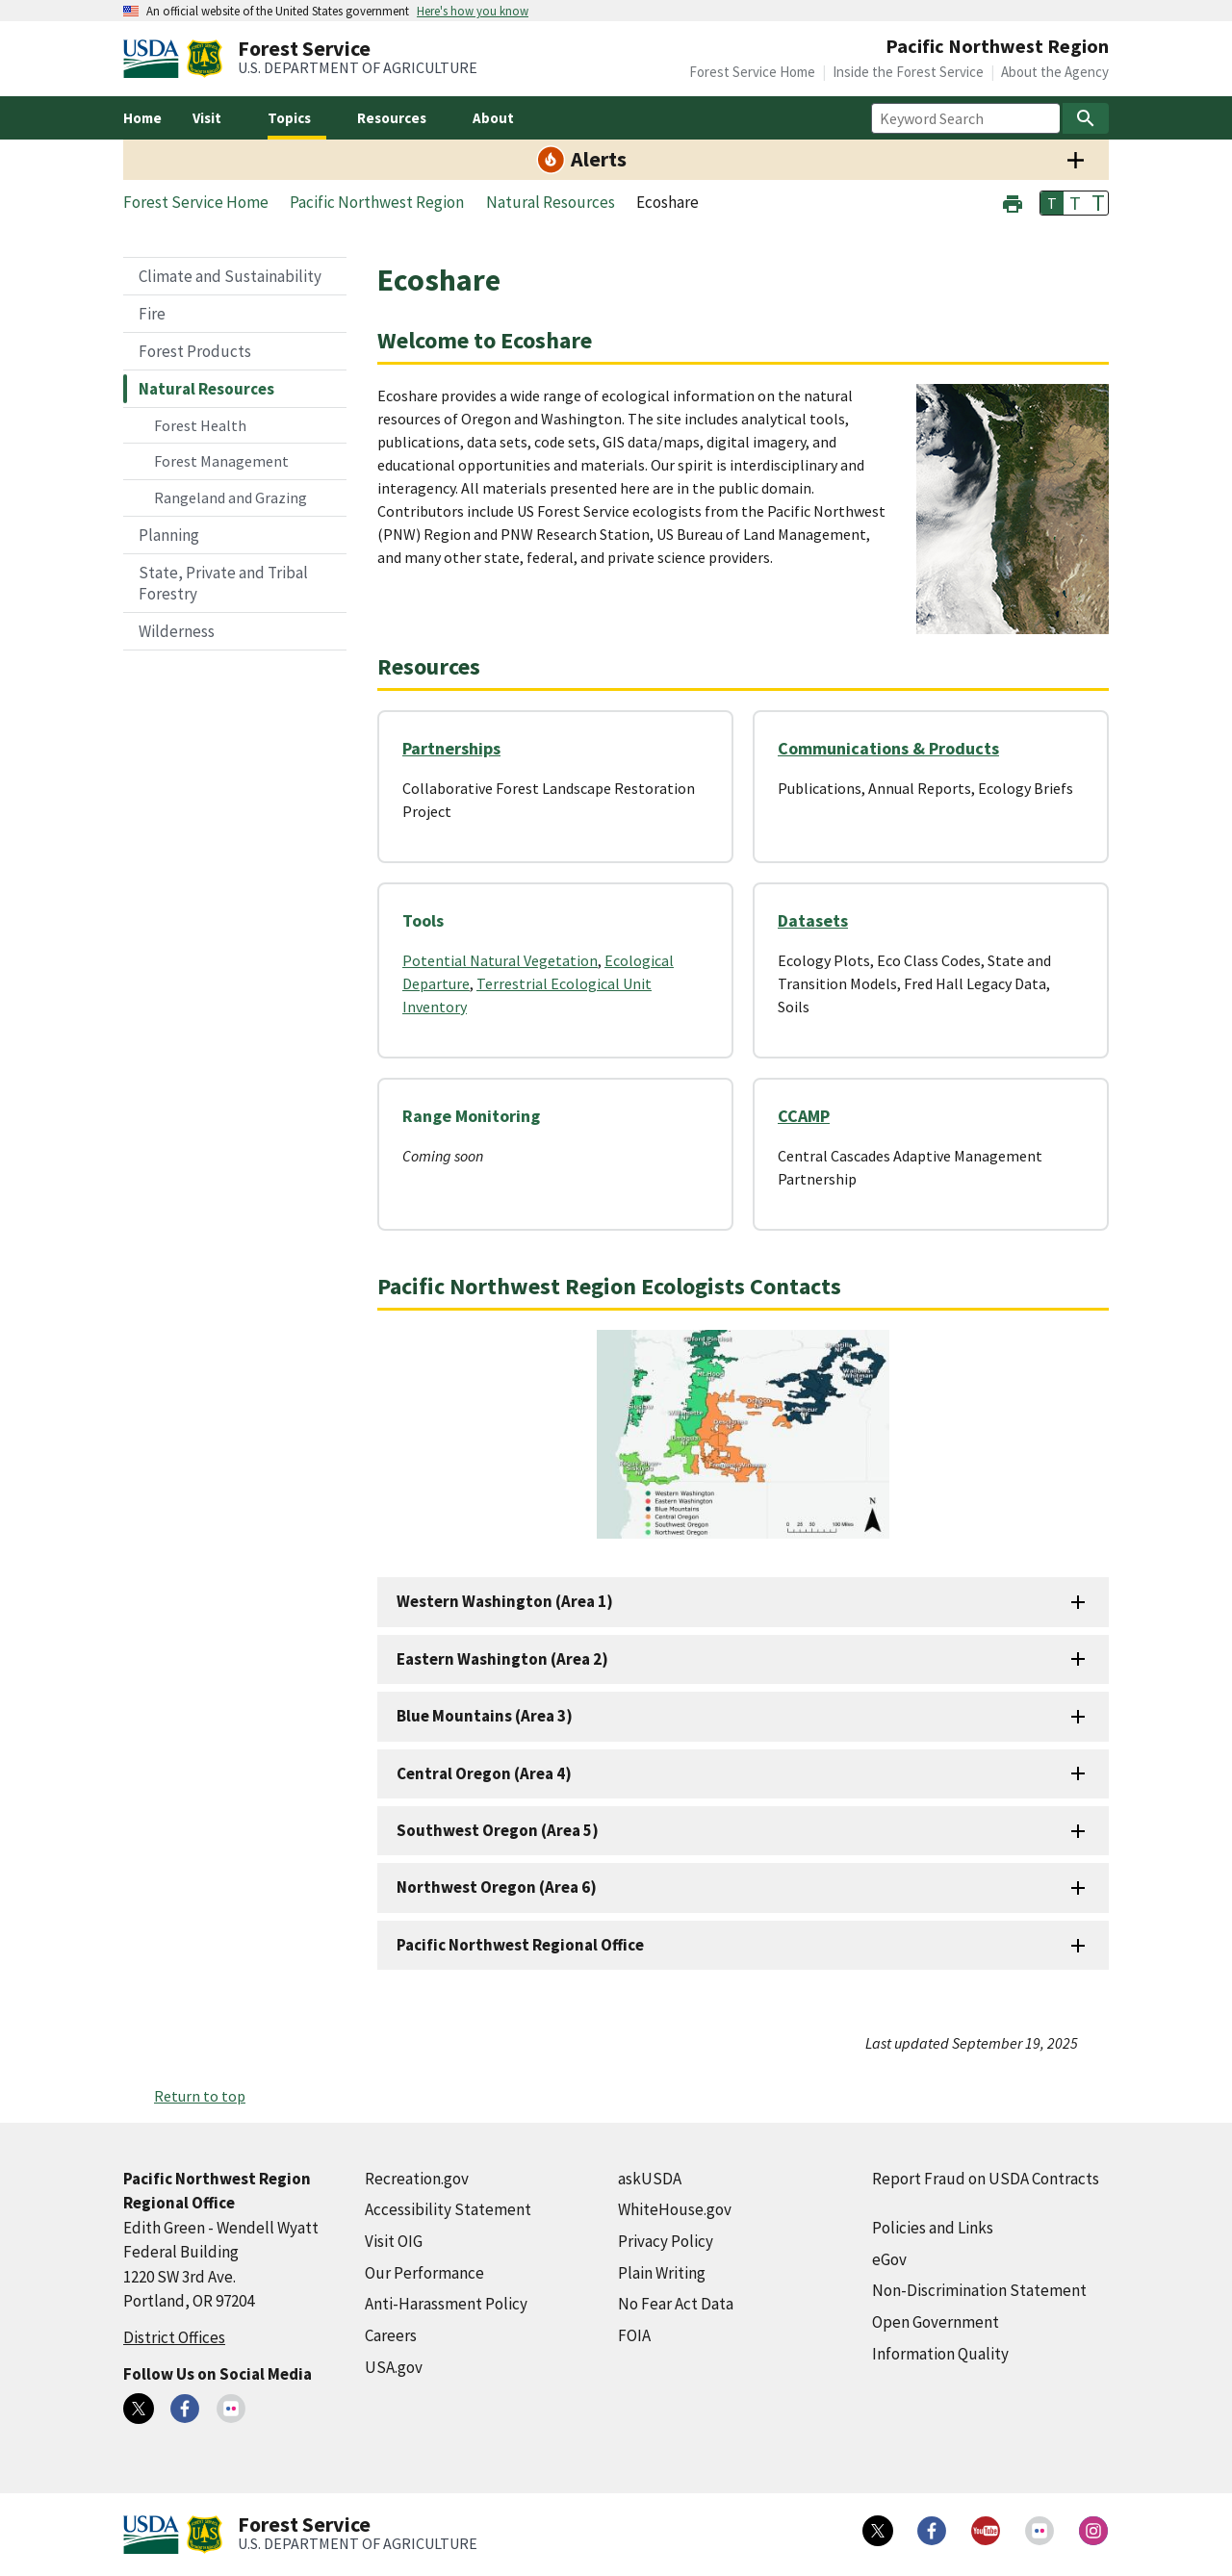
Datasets (813, 920)
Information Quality (940, 2353)
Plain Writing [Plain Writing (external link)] (662, 2272)
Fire (152, 313)
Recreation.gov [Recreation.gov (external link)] (417, 2178)
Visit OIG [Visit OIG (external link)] (394, 2241)
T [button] (1052, 203)
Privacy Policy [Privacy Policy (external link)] (665, 2241)
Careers (391, 2335)
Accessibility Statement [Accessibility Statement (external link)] (448, 2209)
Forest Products (195, 351)
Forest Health (200, 425)
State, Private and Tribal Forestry (223, 583)
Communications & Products (888, 748)
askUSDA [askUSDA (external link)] (649, 2178)
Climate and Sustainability (230, 276)
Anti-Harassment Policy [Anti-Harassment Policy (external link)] (446, 2303)
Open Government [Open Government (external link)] (935, 2322)
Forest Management (221, 461)
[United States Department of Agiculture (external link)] (155, 58)
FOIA (634, 2335)
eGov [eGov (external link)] (889, 2259)
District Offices (174, 2337)
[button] (1012, 202)
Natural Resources (206, 388)
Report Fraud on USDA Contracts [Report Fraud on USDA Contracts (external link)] (985, 2178)
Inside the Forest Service (908, 71)
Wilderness (177, 631)
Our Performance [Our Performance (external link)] (424, 2272)
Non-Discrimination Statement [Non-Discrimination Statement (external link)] (979, 2290)
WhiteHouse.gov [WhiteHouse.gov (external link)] (675, 2209)
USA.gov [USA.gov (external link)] (394, 2367)
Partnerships (451, 748)
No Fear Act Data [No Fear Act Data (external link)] (675, 2303)
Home (142, 118)
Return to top (199, 2095)
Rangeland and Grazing (230, 497)
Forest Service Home (752, 71)
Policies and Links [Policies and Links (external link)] (932, 2227)
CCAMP (804, 1116)
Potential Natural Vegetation (500, 960)
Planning (169, 535)
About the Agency (1055, 71)
